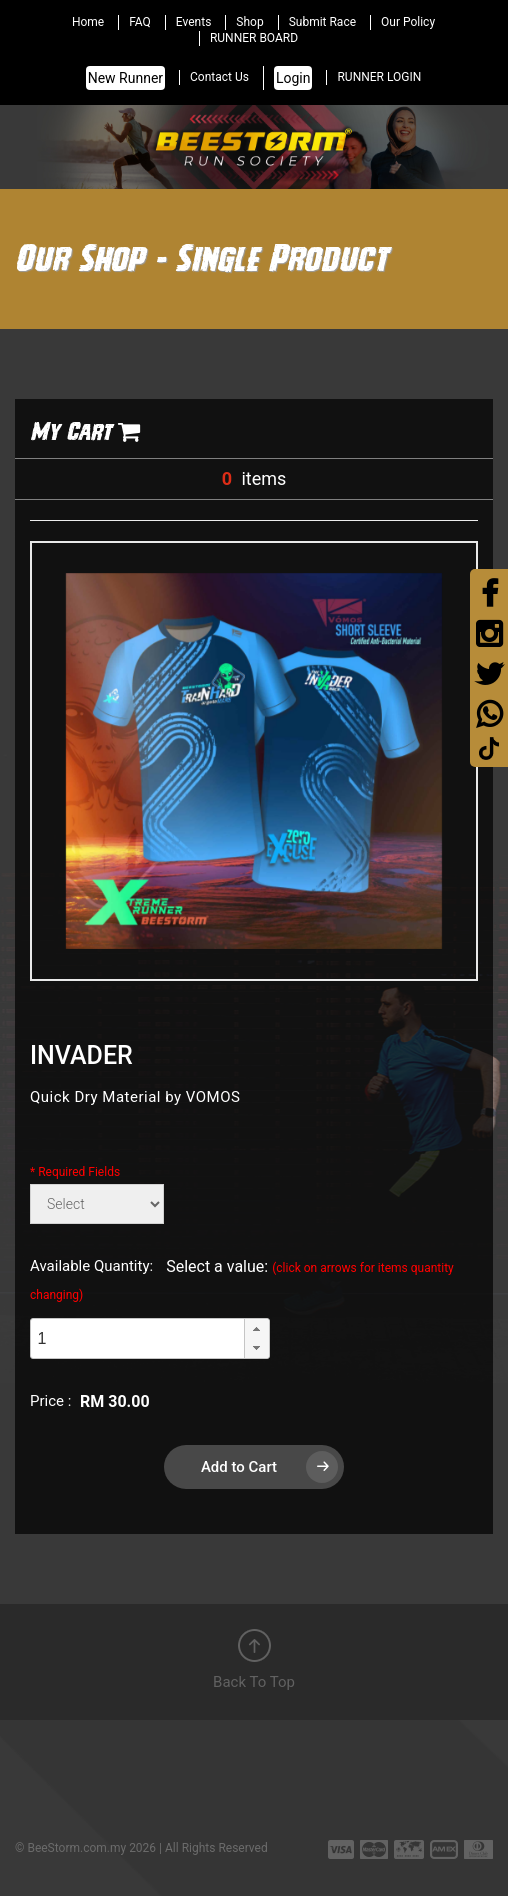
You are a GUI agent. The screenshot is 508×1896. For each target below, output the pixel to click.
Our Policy (408, 22)
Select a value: (242, 1279)
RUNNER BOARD (254, 38)
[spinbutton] (137, 1338)
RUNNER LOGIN (379, 77)
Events (194, 22)
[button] (257, 1329)
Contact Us (219, 77)
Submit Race (322, 22)
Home (88, 22)
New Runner (125, 78)
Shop (249, 22)
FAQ (140, 22)
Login (293, 78)
